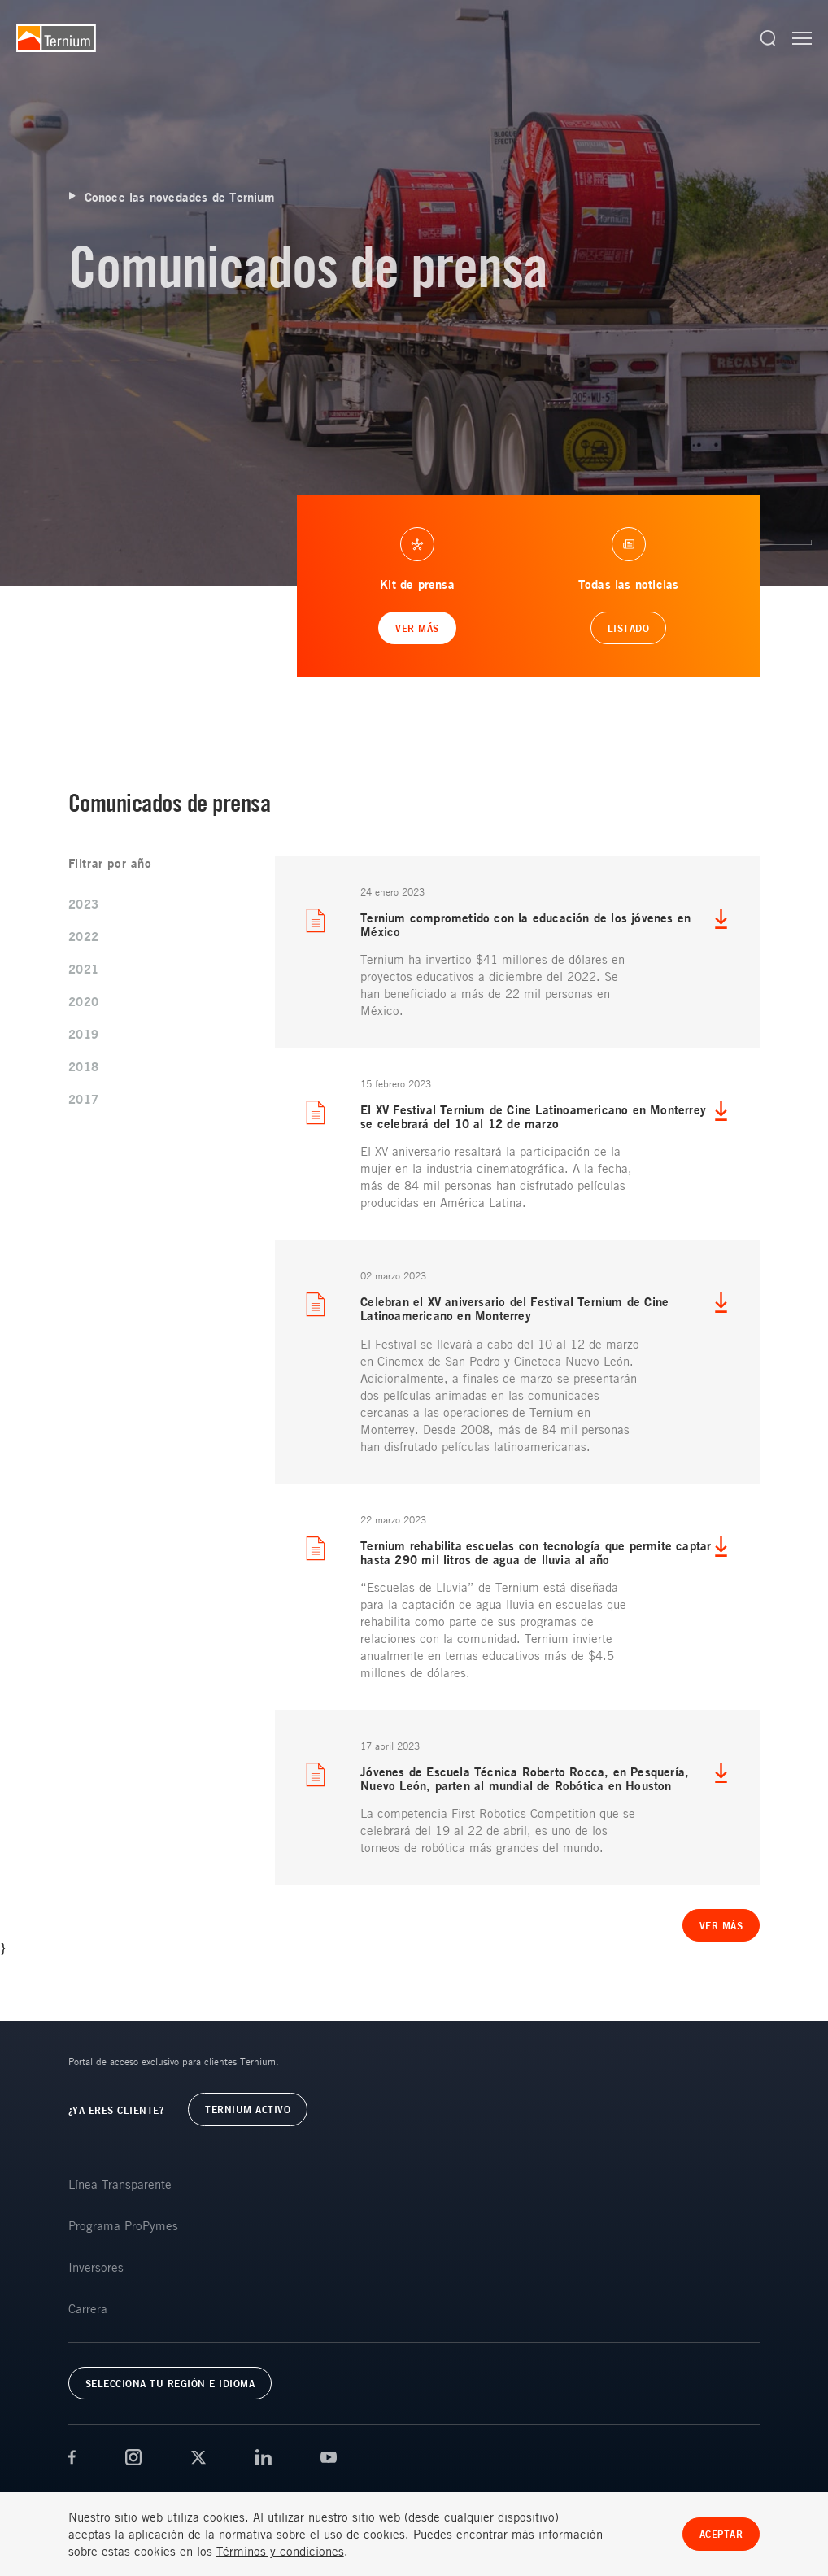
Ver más (721, 1925)
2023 (83, 904)
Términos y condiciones (280, 2550)
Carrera (87, 2308)
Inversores (96, 2267)
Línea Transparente (120, 2184)
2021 (83, 969)
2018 (83, 1066)
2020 (83, 1001)
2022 (83, 936)
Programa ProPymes (123, 2225)
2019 (83, 1034)
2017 (83, 1099)
